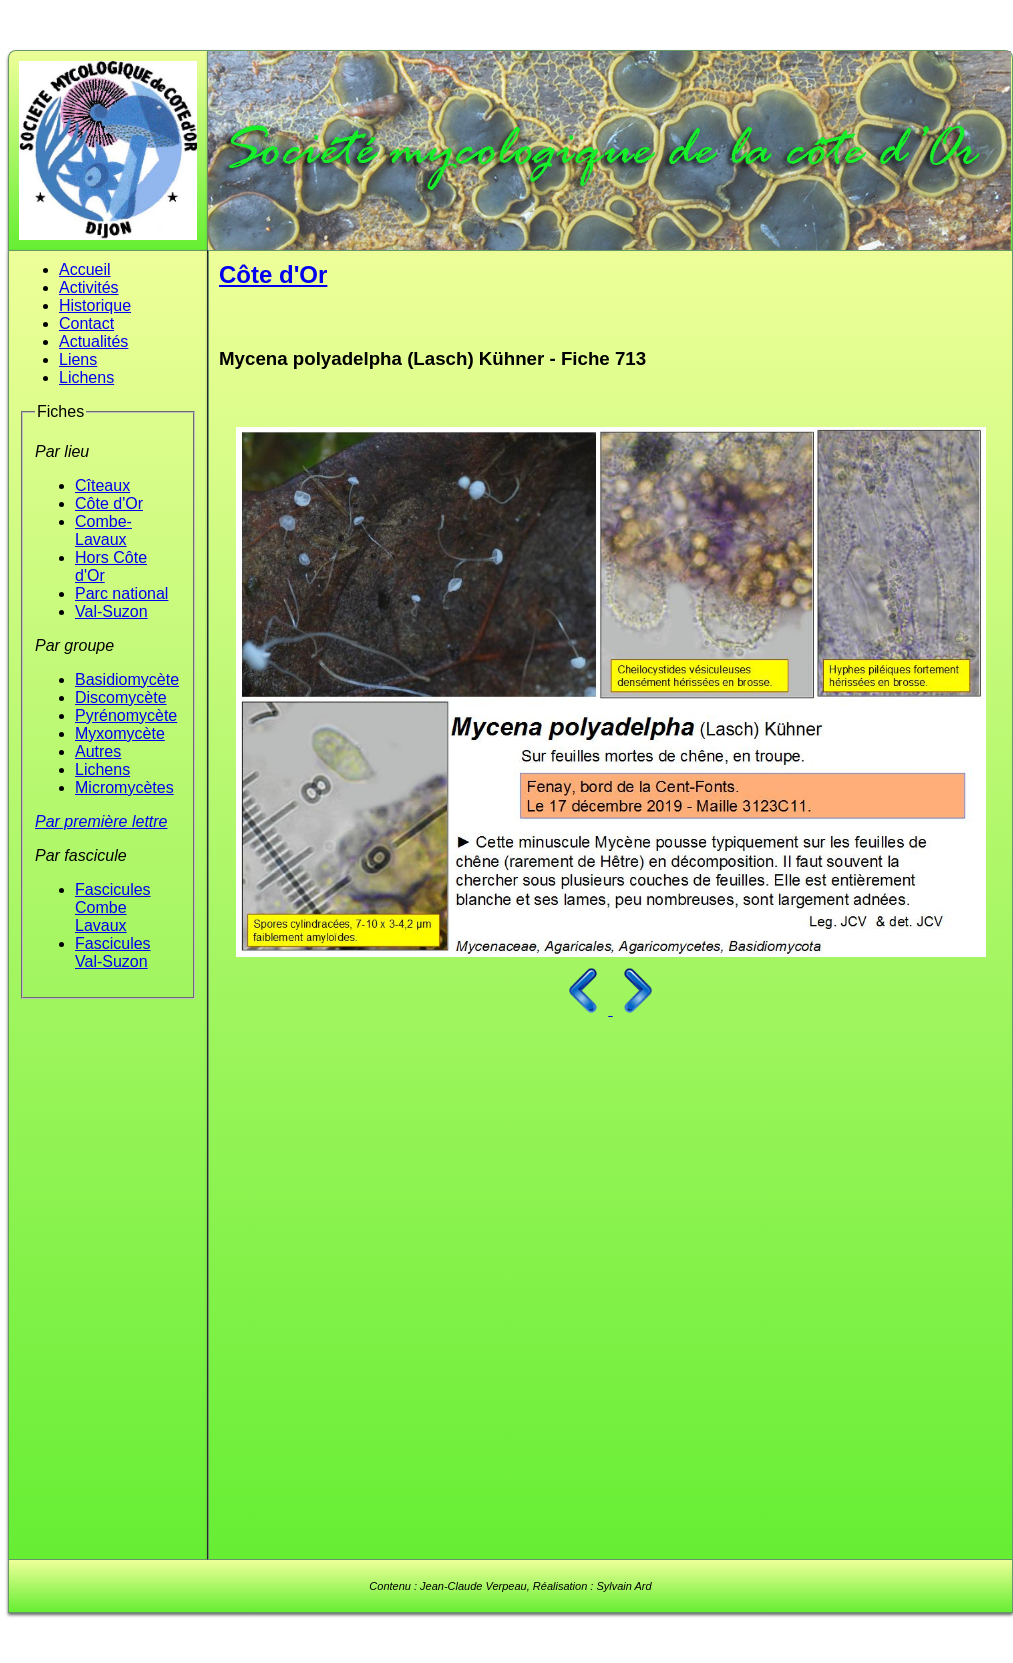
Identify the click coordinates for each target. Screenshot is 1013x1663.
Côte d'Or (109, 503)
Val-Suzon (111, 611)
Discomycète (121, 697)
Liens (78, 359)
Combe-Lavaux (103, 530)
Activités (89, 287)
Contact (86, 323)
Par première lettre (101, 821)
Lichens (86, 377)
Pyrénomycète (126, 715)
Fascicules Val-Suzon (113, 952)
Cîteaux (102, 485)
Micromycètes (124, 787)
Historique (95, 305)
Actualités (93, 341)
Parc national (121, 593)
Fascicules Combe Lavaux (113, 907)
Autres (98, 751)
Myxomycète (120, 733)
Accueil (85, 269)
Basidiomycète (127, 679)
